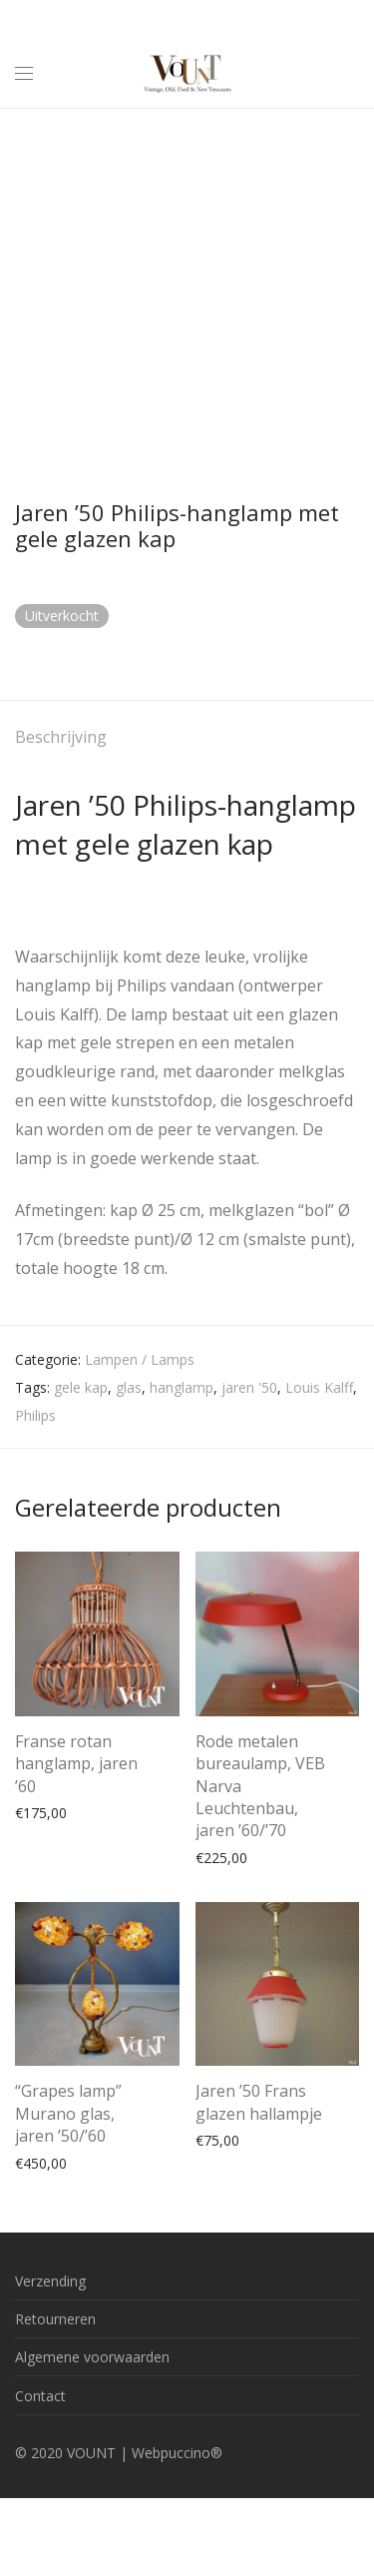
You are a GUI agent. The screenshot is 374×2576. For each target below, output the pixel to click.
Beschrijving (61, 737)
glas (129, 1387)
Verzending (50, 2280)
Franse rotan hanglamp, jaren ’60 (76, 1763)
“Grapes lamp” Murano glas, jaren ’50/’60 (68, 2113)
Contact (40, 2395)
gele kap (81, 1387)
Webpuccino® (177, 2452)
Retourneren (55, 2318)
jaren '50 (249, 1387)
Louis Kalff (319, 1387)
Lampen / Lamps (139, 1359)
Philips (35, 1415)
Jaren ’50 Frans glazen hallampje (258, 2102)
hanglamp (181, 1387)
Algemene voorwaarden (92, 2356)
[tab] (187, 738)
